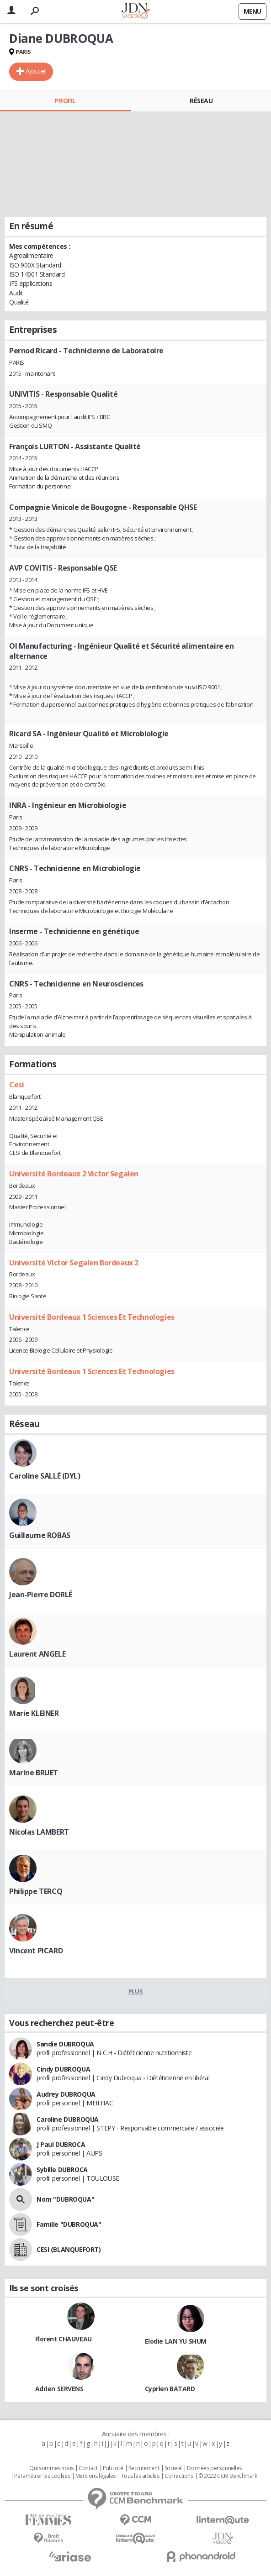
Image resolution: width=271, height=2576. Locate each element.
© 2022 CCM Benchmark (227, 2476)
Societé (173, 2468)
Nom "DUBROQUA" (65, 2199)
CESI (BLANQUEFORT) (69, 2249)
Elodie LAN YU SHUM (176, 2341)
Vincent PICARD (36, 1951)
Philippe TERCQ (35, 1891)
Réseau (201, 100)
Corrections (179, 2476)
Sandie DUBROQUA (65, 2044)
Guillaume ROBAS (39, 1535)
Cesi (16, 1085)
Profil (65, 100)
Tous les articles (140, 2476)
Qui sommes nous (51, 2468)
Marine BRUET (33, 1773)
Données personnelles (214, 2468)
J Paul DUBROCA (61, 2144)
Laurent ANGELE (37, 1654)
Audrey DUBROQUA (66, 2094)
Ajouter (36, 71)
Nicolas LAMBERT (39, 1832)
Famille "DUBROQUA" (69, 2224)
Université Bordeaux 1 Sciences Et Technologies (92, 1317)
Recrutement (143, 2468)
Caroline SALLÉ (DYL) (44, 1476)
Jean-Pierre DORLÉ (40, 1595)
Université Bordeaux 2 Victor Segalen (73, 1174)
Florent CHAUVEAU (63, 2339)
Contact (88, 2468)
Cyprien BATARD (170, 2388)
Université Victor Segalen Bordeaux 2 (73, 1263)
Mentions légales (95, 2476)
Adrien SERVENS (59, 2388)
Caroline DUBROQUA (68, 2119)
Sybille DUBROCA (62, 2169)
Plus (135, 1991)
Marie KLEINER (34, 1713)
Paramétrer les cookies (42, 2476)
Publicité (113, 2468)
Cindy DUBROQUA (63, 2069)
